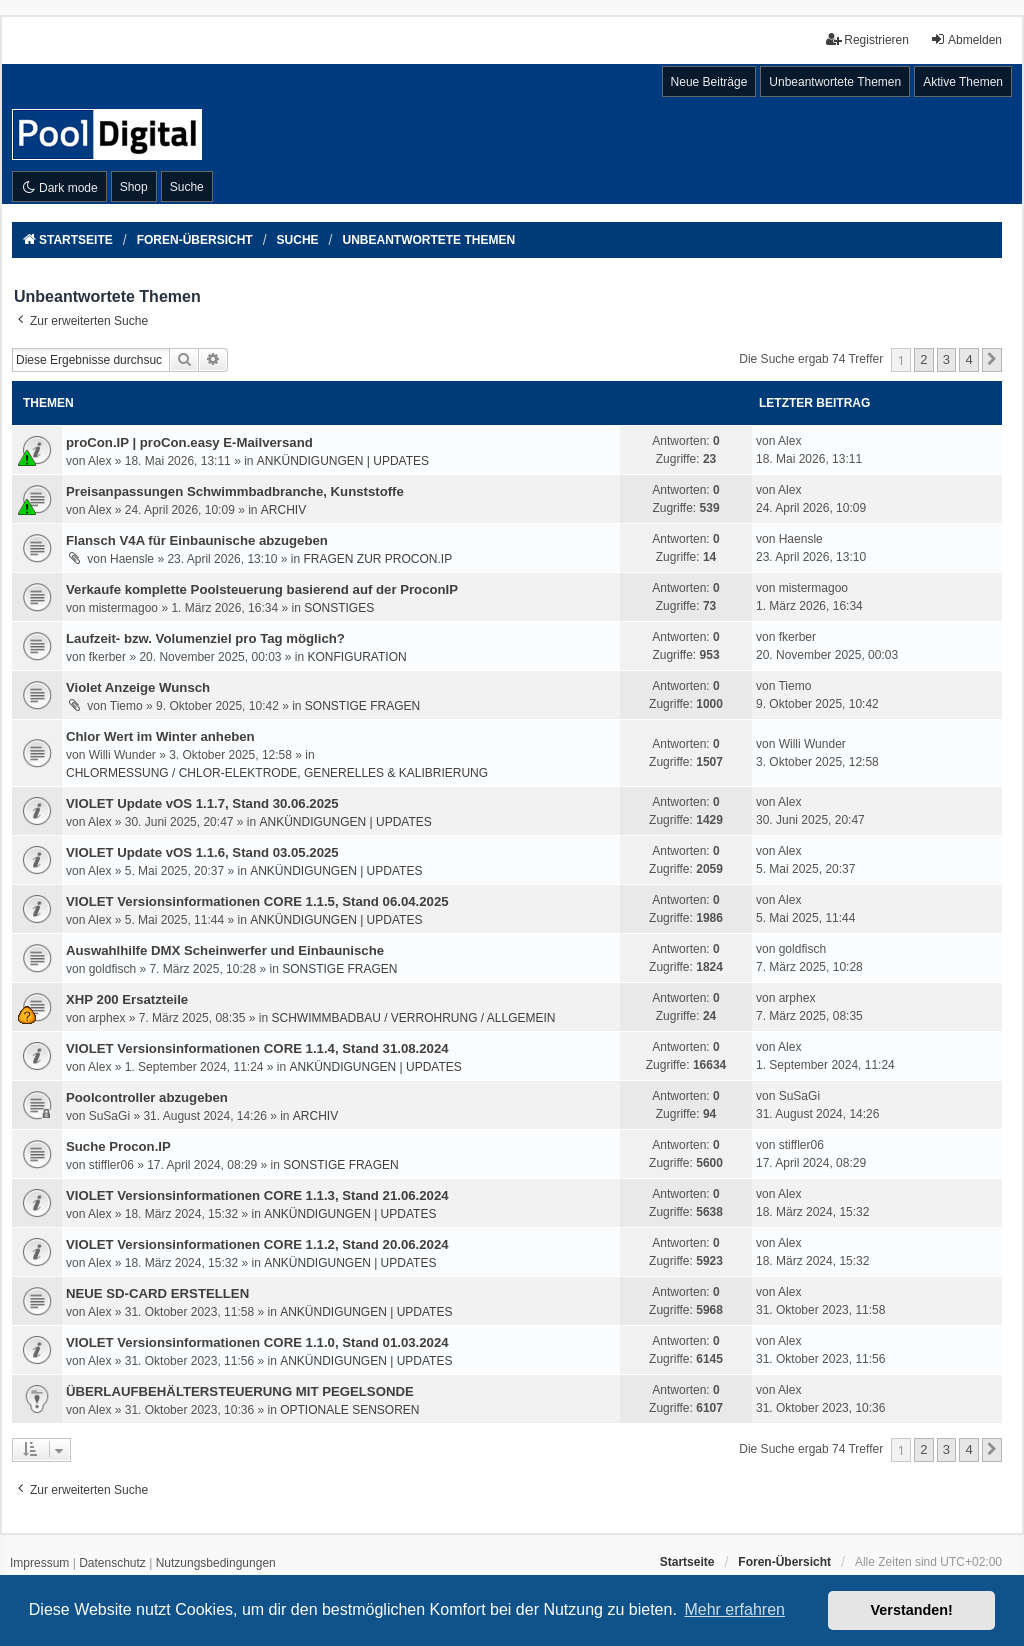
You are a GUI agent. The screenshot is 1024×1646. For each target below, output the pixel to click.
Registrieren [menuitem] (867, 39)
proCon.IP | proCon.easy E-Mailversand (189, 442)
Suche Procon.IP (118, 1146)
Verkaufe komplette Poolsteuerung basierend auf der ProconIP (262, 589)
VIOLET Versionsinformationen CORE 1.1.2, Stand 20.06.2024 (257, 1244)
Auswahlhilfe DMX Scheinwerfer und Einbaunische (225, 950)
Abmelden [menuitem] (966, 39)
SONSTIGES (339, 608)
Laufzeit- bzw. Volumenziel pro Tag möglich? (205, 638)
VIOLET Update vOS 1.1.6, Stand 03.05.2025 (202, 852)
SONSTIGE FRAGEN (362, 706)
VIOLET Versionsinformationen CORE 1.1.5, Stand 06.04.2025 (257, 901)
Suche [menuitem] (187, 187)
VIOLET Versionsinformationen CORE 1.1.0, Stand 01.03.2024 (257, 1342)
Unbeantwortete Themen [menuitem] (835, 82)
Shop (134, 187)
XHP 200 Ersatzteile (127, 999)
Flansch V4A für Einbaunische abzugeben (197, 540)
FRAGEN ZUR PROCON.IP (378, 559)
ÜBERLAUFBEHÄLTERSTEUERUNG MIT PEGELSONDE (240, 1391)
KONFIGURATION (357, 657)
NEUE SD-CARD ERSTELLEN (157, 1293)
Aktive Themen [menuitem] (963, 82)
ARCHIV (283, 510)
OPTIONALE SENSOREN (349, 1410)
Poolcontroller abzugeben (147, 1097)
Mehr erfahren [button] (734, 1609)
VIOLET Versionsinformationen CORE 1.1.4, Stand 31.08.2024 (257, 1048)
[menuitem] (39, 1564)
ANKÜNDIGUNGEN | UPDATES (343, 461)
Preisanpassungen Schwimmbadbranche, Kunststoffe (235, 491)
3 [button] (946, 359)
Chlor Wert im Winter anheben (160, 736)
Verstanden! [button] (912, 1610)
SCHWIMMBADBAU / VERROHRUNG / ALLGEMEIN (413, 1018)
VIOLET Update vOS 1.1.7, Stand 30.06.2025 (202, 803)
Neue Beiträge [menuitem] (709, 82)
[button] (992, 360)
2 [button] (923, 359)
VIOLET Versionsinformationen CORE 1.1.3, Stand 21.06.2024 (257, 1195)
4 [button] (968, 359)
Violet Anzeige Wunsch (138, 687)
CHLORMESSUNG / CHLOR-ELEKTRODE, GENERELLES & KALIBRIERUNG (277, 773)
